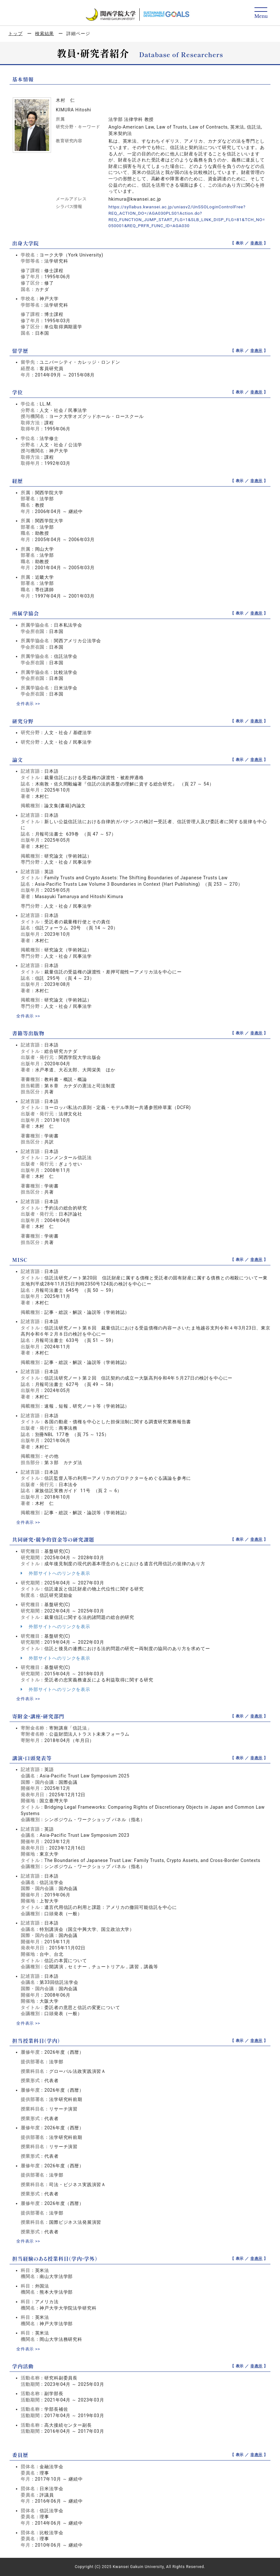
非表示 (256, 243)
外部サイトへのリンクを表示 (55, 1573)
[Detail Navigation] (261, 13)
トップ (15, 33)
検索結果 (44, 33)
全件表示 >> (29, 703)
